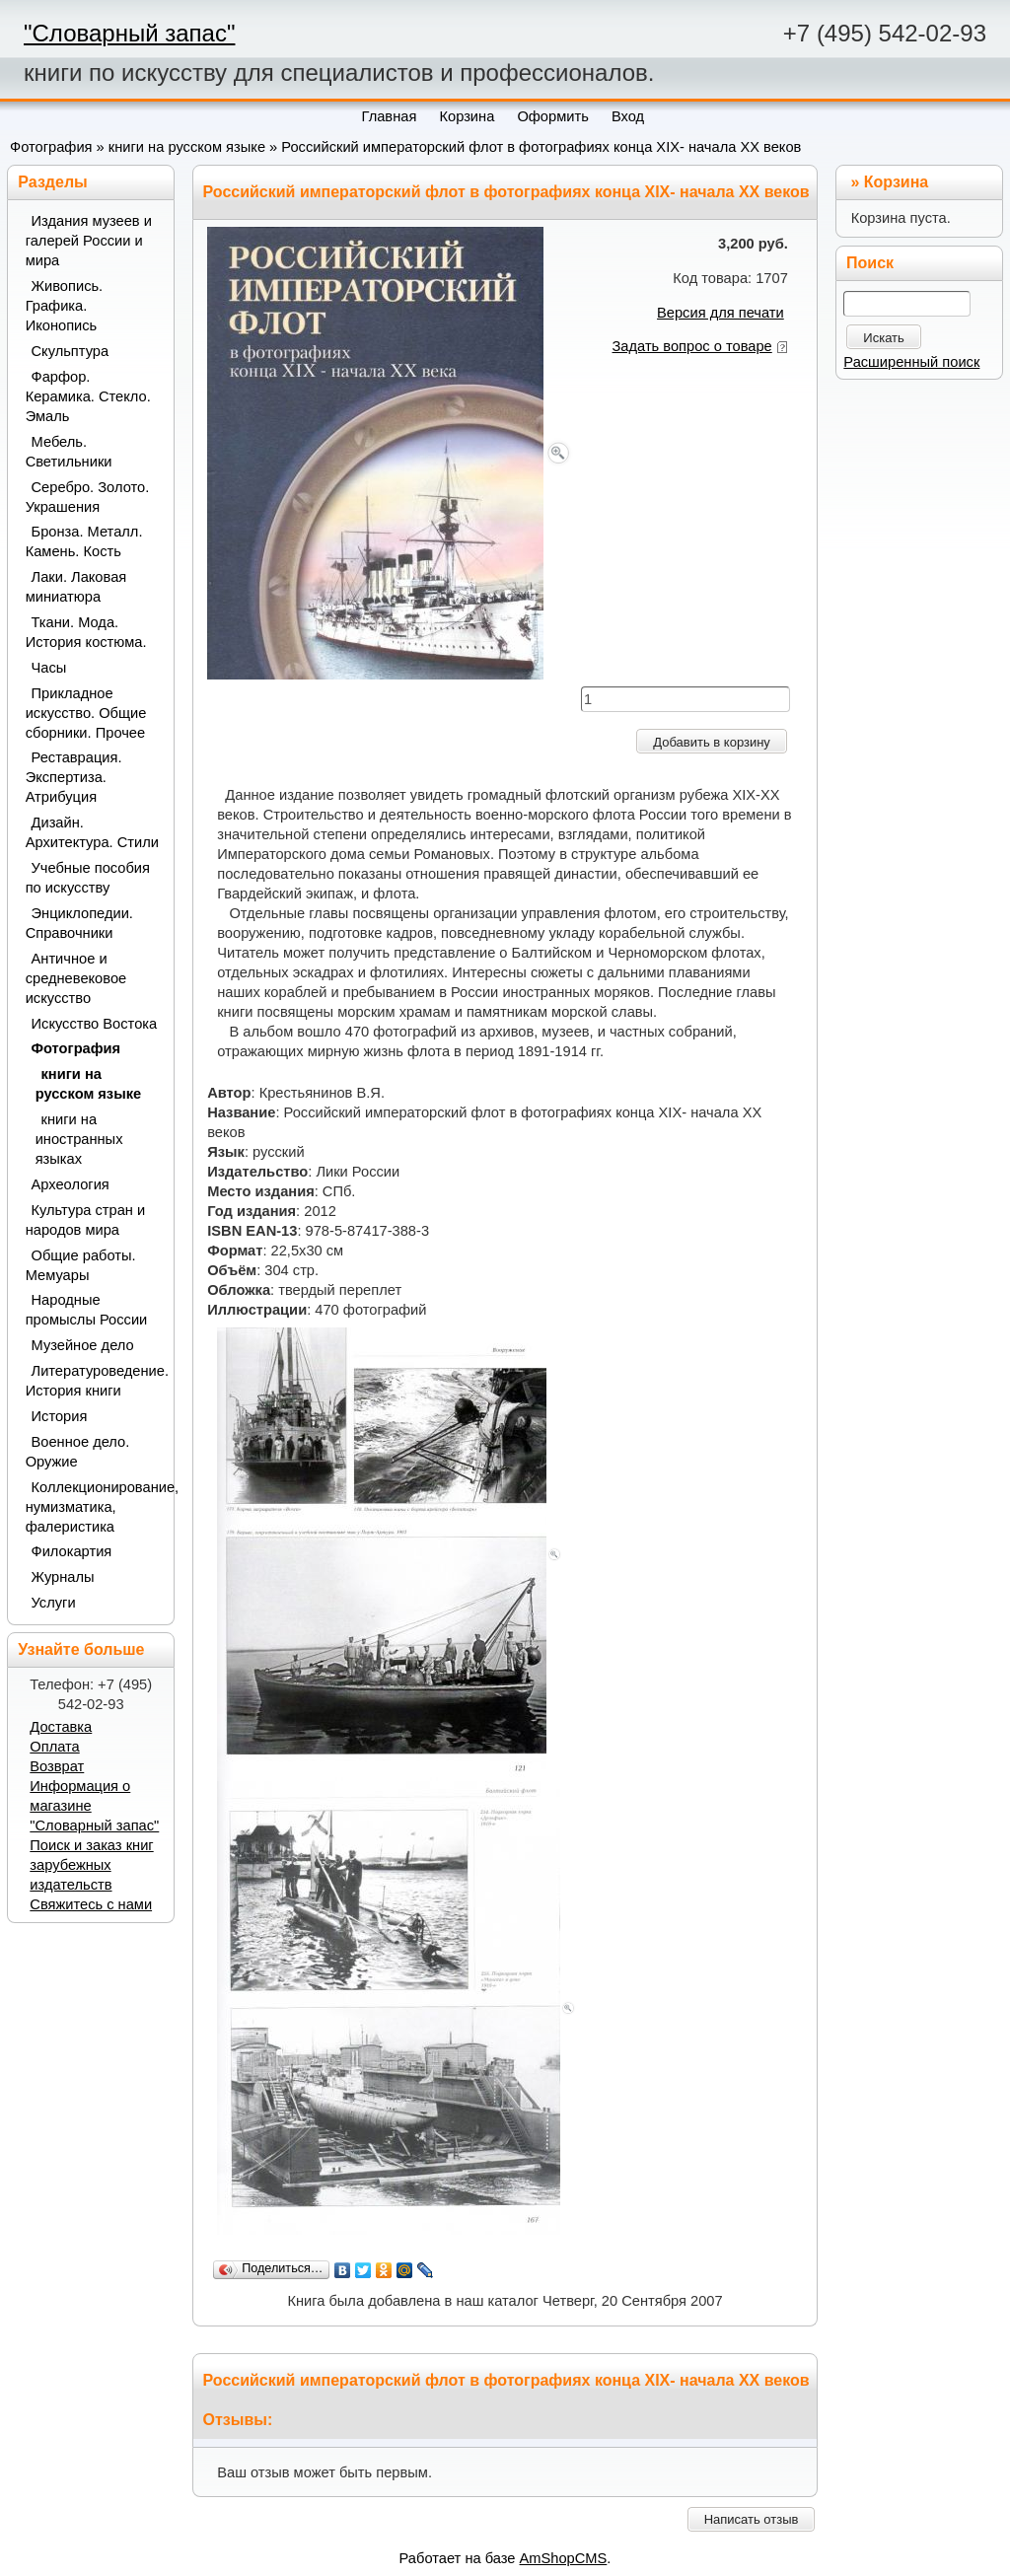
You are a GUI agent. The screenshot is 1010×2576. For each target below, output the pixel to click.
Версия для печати (720, 313)
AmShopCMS (564, 2558)
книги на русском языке (186, 147)
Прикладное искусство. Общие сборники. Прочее (86, 713)
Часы (49, 668)
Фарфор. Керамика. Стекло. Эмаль (88, 396)
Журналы (63, 1577)
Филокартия (72, 1551)
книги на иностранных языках (79, 1139)
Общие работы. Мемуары (81, 1265)
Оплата (54, 1746)
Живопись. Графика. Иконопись (65, 305)
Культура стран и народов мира (86, 1220)
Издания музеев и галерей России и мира (89, 240)
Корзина (896, 182)
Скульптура (70, 351)
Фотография (51, 147)
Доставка (61, 1727)
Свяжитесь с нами (91, 1904)
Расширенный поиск (911, 362)
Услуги (54, 1602)
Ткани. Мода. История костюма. (86, 632)
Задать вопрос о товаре (692, 346)
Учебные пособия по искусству (88, 877)
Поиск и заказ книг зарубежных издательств (91, 1865)
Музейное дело (83, 1345)
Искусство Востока (95, 1024)
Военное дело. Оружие (78, 1451)
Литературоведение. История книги (93, 1380)
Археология (70, 1184)
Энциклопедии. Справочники (79, 923)
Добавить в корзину (711, 742)
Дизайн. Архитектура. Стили (92, 832)
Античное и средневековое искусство (76, 978)
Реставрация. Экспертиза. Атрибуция (74, 777)
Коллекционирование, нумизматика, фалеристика (93, 1507)
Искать (883, 337)
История (60, 1416)
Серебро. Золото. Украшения (88, 497)
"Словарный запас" (129, 33)
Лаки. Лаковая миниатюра (76, 587)
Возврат (57, 1766)
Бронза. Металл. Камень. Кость (84, 541)
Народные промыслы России (87, 1309)
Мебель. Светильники (69, 451)
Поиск (870, 262)
